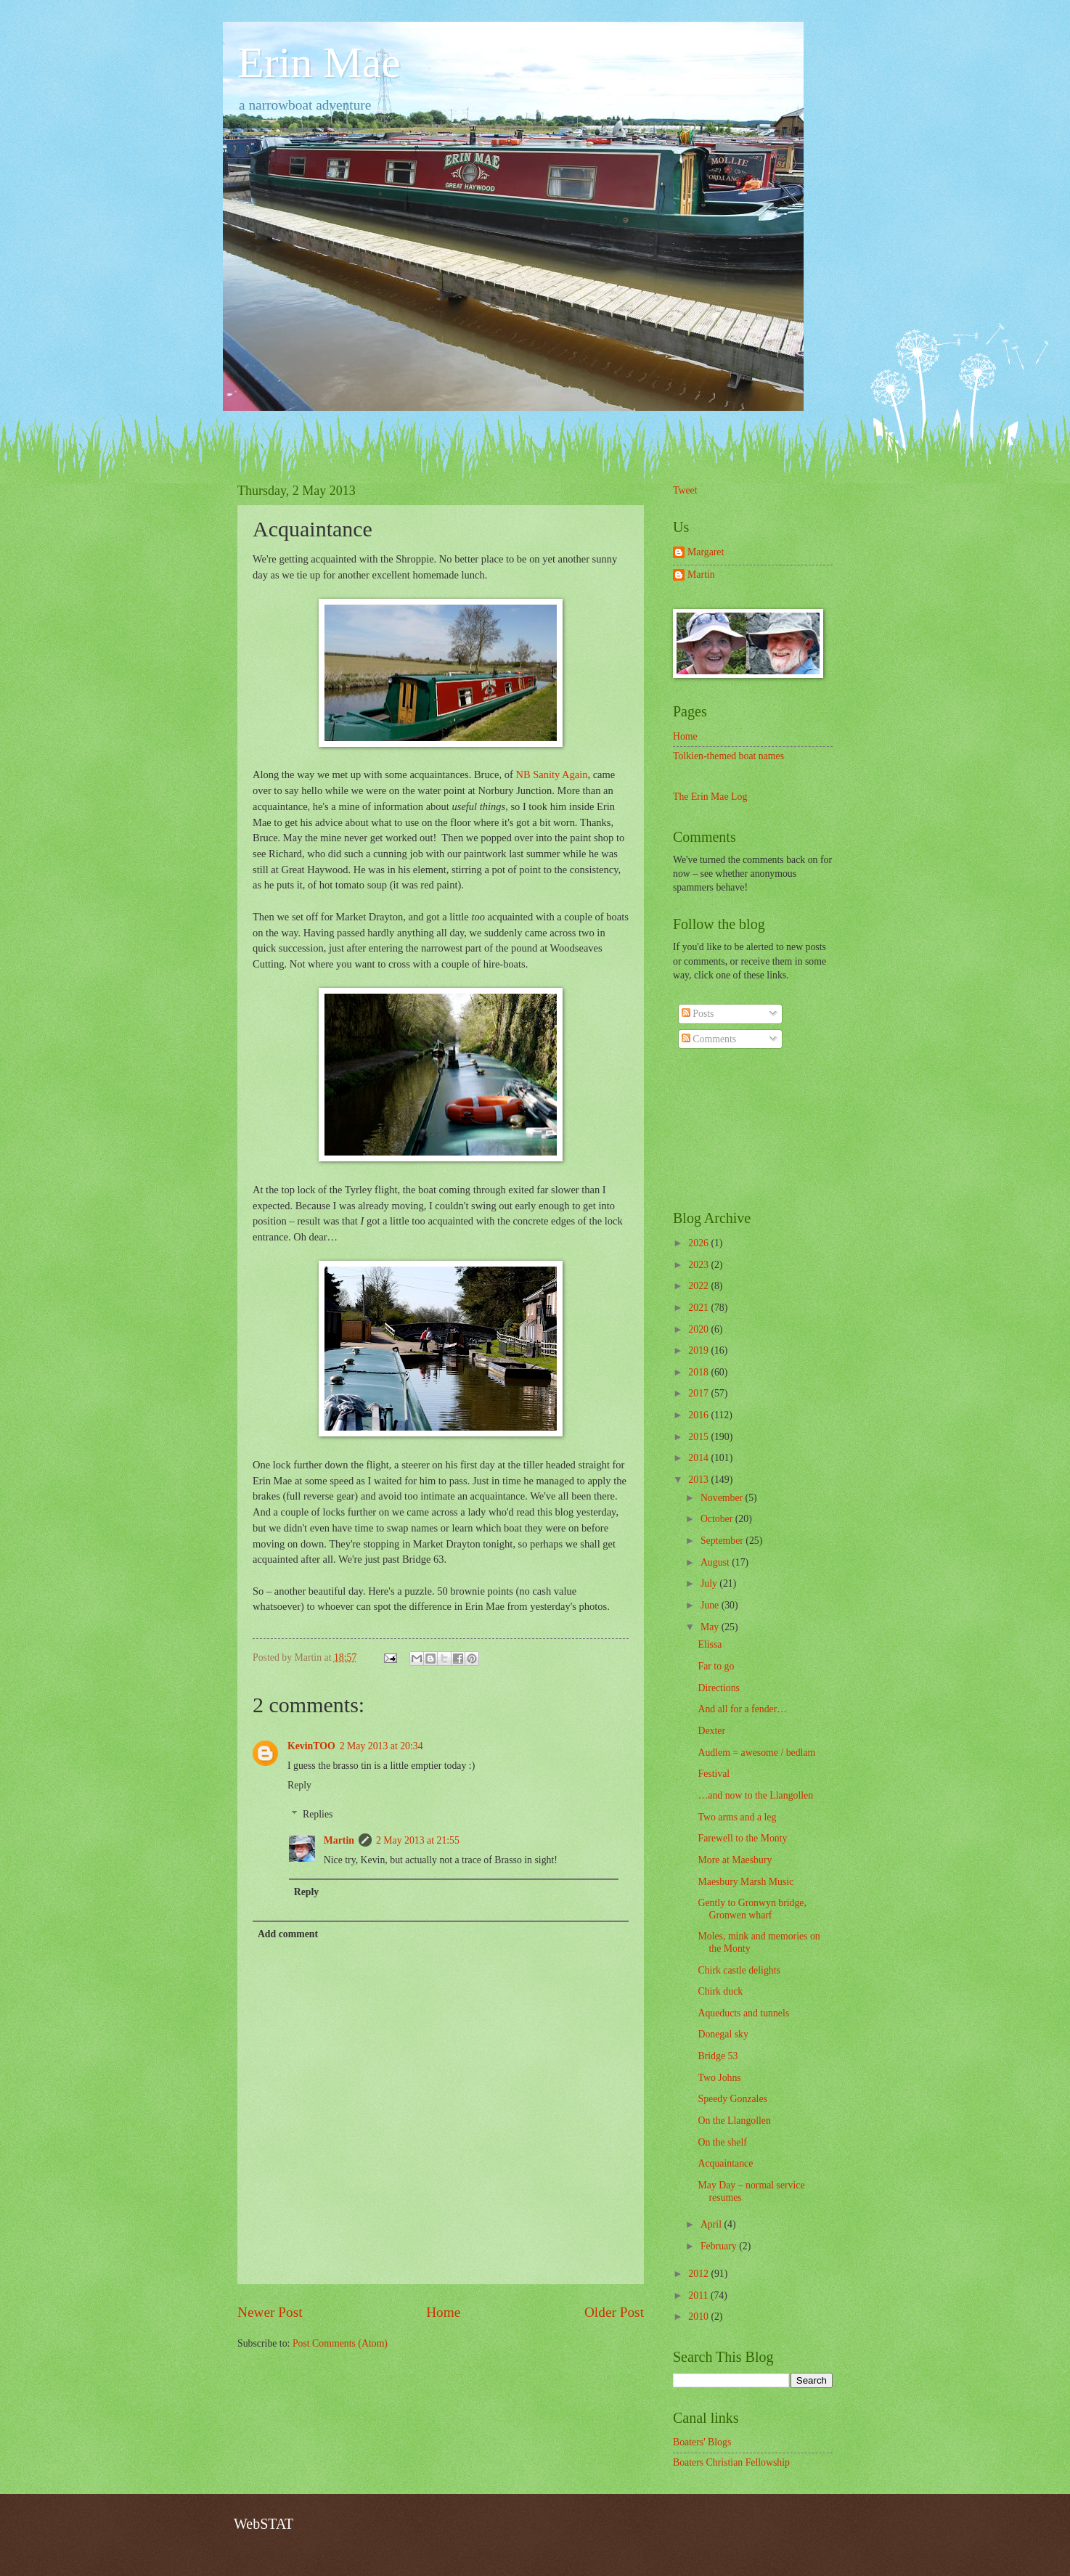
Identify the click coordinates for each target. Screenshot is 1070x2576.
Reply (299, 1785)
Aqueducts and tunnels (743, 2013)
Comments (709, 1039)
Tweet (685, 490)
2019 (699, 1350)
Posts (698, 1013)
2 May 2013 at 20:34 (381, 1746)
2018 (699, 1372)
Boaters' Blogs (702, 2442)
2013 (699, 1479)
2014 (699, 1457)
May (711, 1627)
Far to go (716, 1666)
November (723, 1497)
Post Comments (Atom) (340, 2343)
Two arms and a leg (737, 1817)
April (712, 2224)
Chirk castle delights (739, 1970)
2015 (699, 1436)
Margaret (705, 552)
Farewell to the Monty (742, 1838)
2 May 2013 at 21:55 (418, 1840)
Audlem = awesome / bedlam (756, 1752)
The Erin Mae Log (710, 796)
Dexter (711, 1730)
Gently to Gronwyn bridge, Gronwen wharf (752, 1909)
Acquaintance (725, 2163)
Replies (317, 1814)
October (718, 1518)
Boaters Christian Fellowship (731, 2462)
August (716, 1562)
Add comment (288, 1934)
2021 (699, 1307)
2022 (699, 1285)
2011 (699, 2295)
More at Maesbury (735, 1860)
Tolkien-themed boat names (728, 756)
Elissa (710, 1644)
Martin (339, 1840)
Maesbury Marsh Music (745, 1881)
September (723, 1540)
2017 (699, 1393)
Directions (718, 1687)
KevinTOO (311, 1746)
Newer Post (270, 2312)
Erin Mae (319, 62)
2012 (699, 2273)
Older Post (614, 2312)
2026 (699, 1243)
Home (443, 2312)
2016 (699, 1415)
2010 (699, 2316)
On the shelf (722, 2142)
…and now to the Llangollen (755, 1795)
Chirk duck (720, 1991)
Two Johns (719, 2077)
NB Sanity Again (551, 774)
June (711, 1605)
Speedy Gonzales (732, 2098)
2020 (699, 1329)
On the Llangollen (734, 2120)
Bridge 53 (718, 2055)
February (720, 2246)
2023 (699, 1264)
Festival (714, 1773)
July (710, 1583)
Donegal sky (723, 2034)
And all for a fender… (742, 1709)
